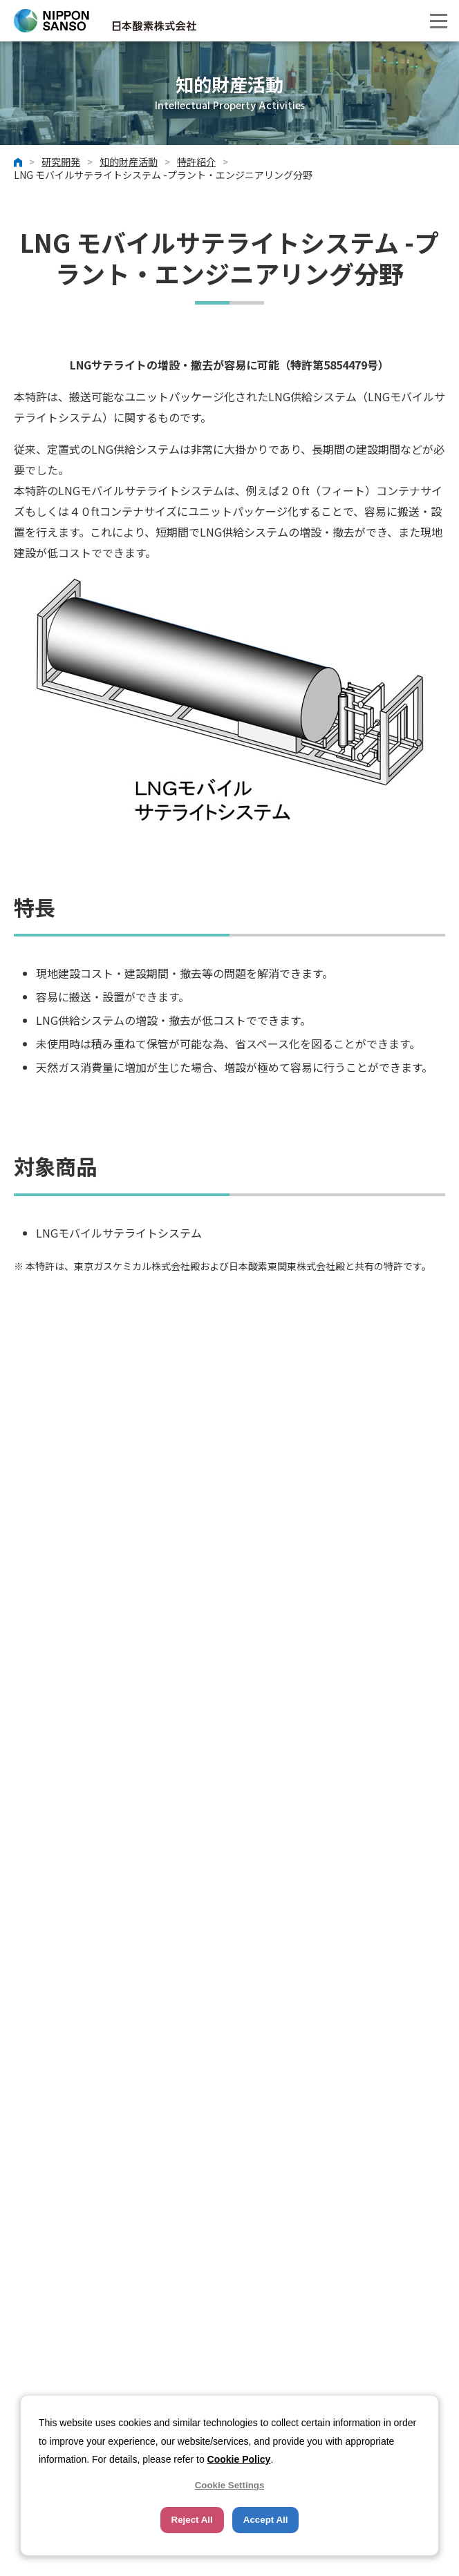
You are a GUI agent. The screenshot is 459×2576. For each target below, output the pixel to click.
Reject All (192, 2520)
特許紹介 (196, 162)
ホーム (18, 162)
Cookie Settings (230, 2485)
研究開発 (60, 162)
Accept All (265, 2520)
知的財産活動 (129, 162)
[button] (438, 20)
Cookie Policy (239, 2459)
